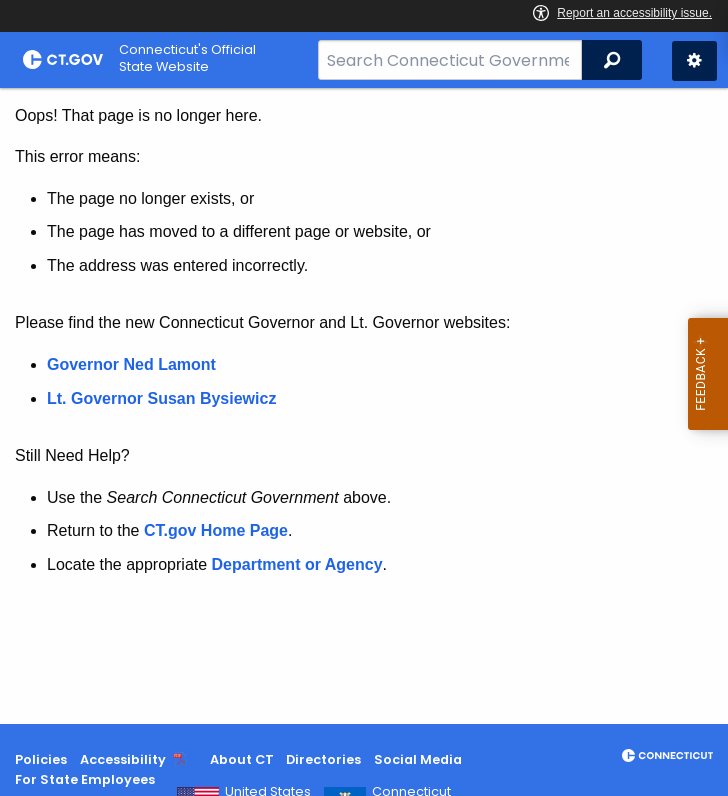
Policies (41, 759)
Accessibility (123, 759)
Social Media (418, 759)
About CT (242, 759)
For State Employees (85, 779)
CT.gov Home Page (216, 530)
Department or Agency (297, 564)
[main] (364, 406)
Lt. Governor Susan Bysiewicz (164, 398)
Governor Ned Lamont (131, 364)
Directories (323, 759)
